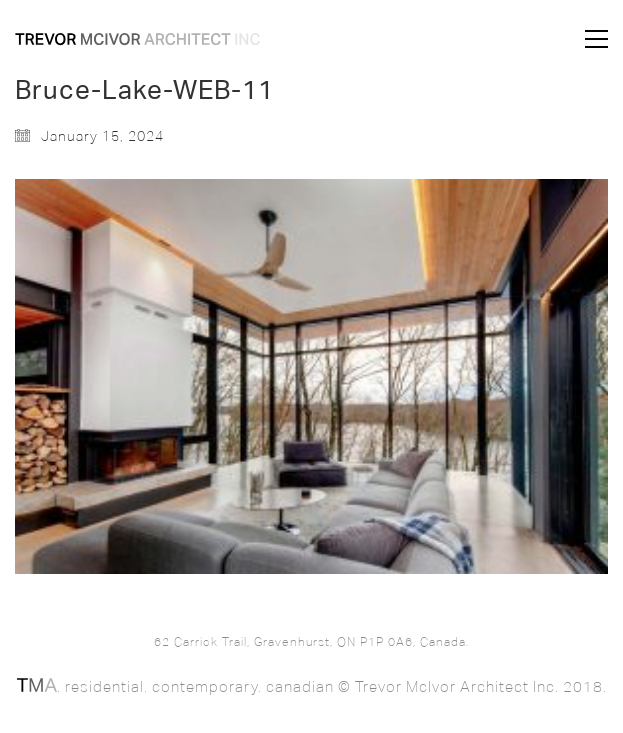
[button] (596, 39)
